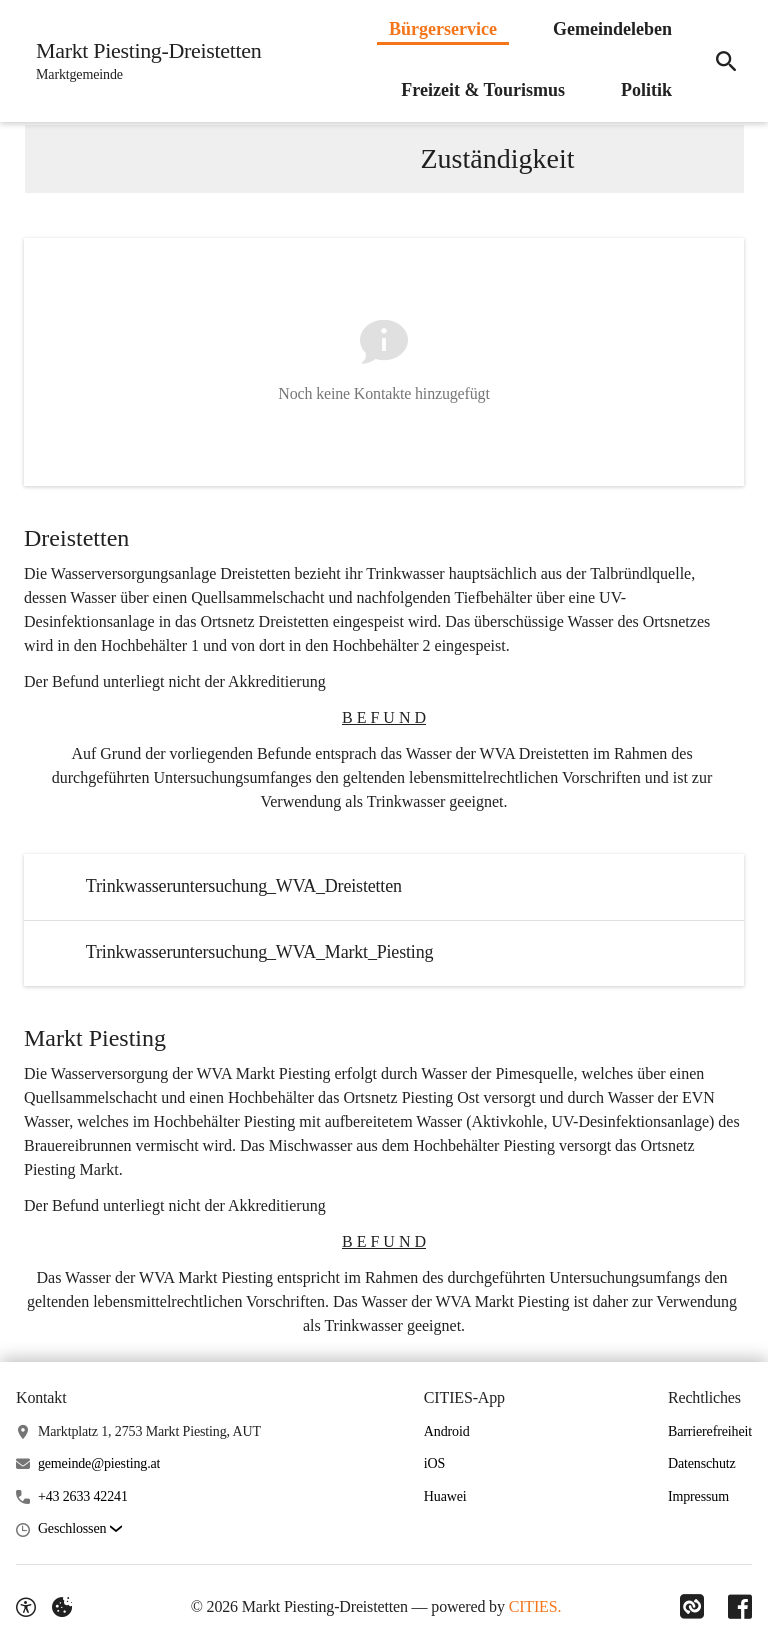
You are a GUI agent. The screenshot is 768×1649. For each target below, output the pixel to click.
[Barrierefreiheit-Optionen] (26, 1607)
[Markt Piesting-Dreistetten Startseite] (142, 61)
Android (447, 1431)
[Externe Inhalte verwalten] (62, 1607)
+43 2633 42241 (83, 1496)
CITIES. (535, 1606)
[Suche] (726, 61)
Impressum (698, 1496)
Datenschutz (702, 1463)
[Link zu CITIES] (692, 1607)
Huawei (445, 1496)
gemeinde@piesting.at (99, 1463)
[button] (80, 1529)
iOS (434, 1463)
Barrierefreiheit (710, 1431)
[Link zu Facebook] (740, 1607)
